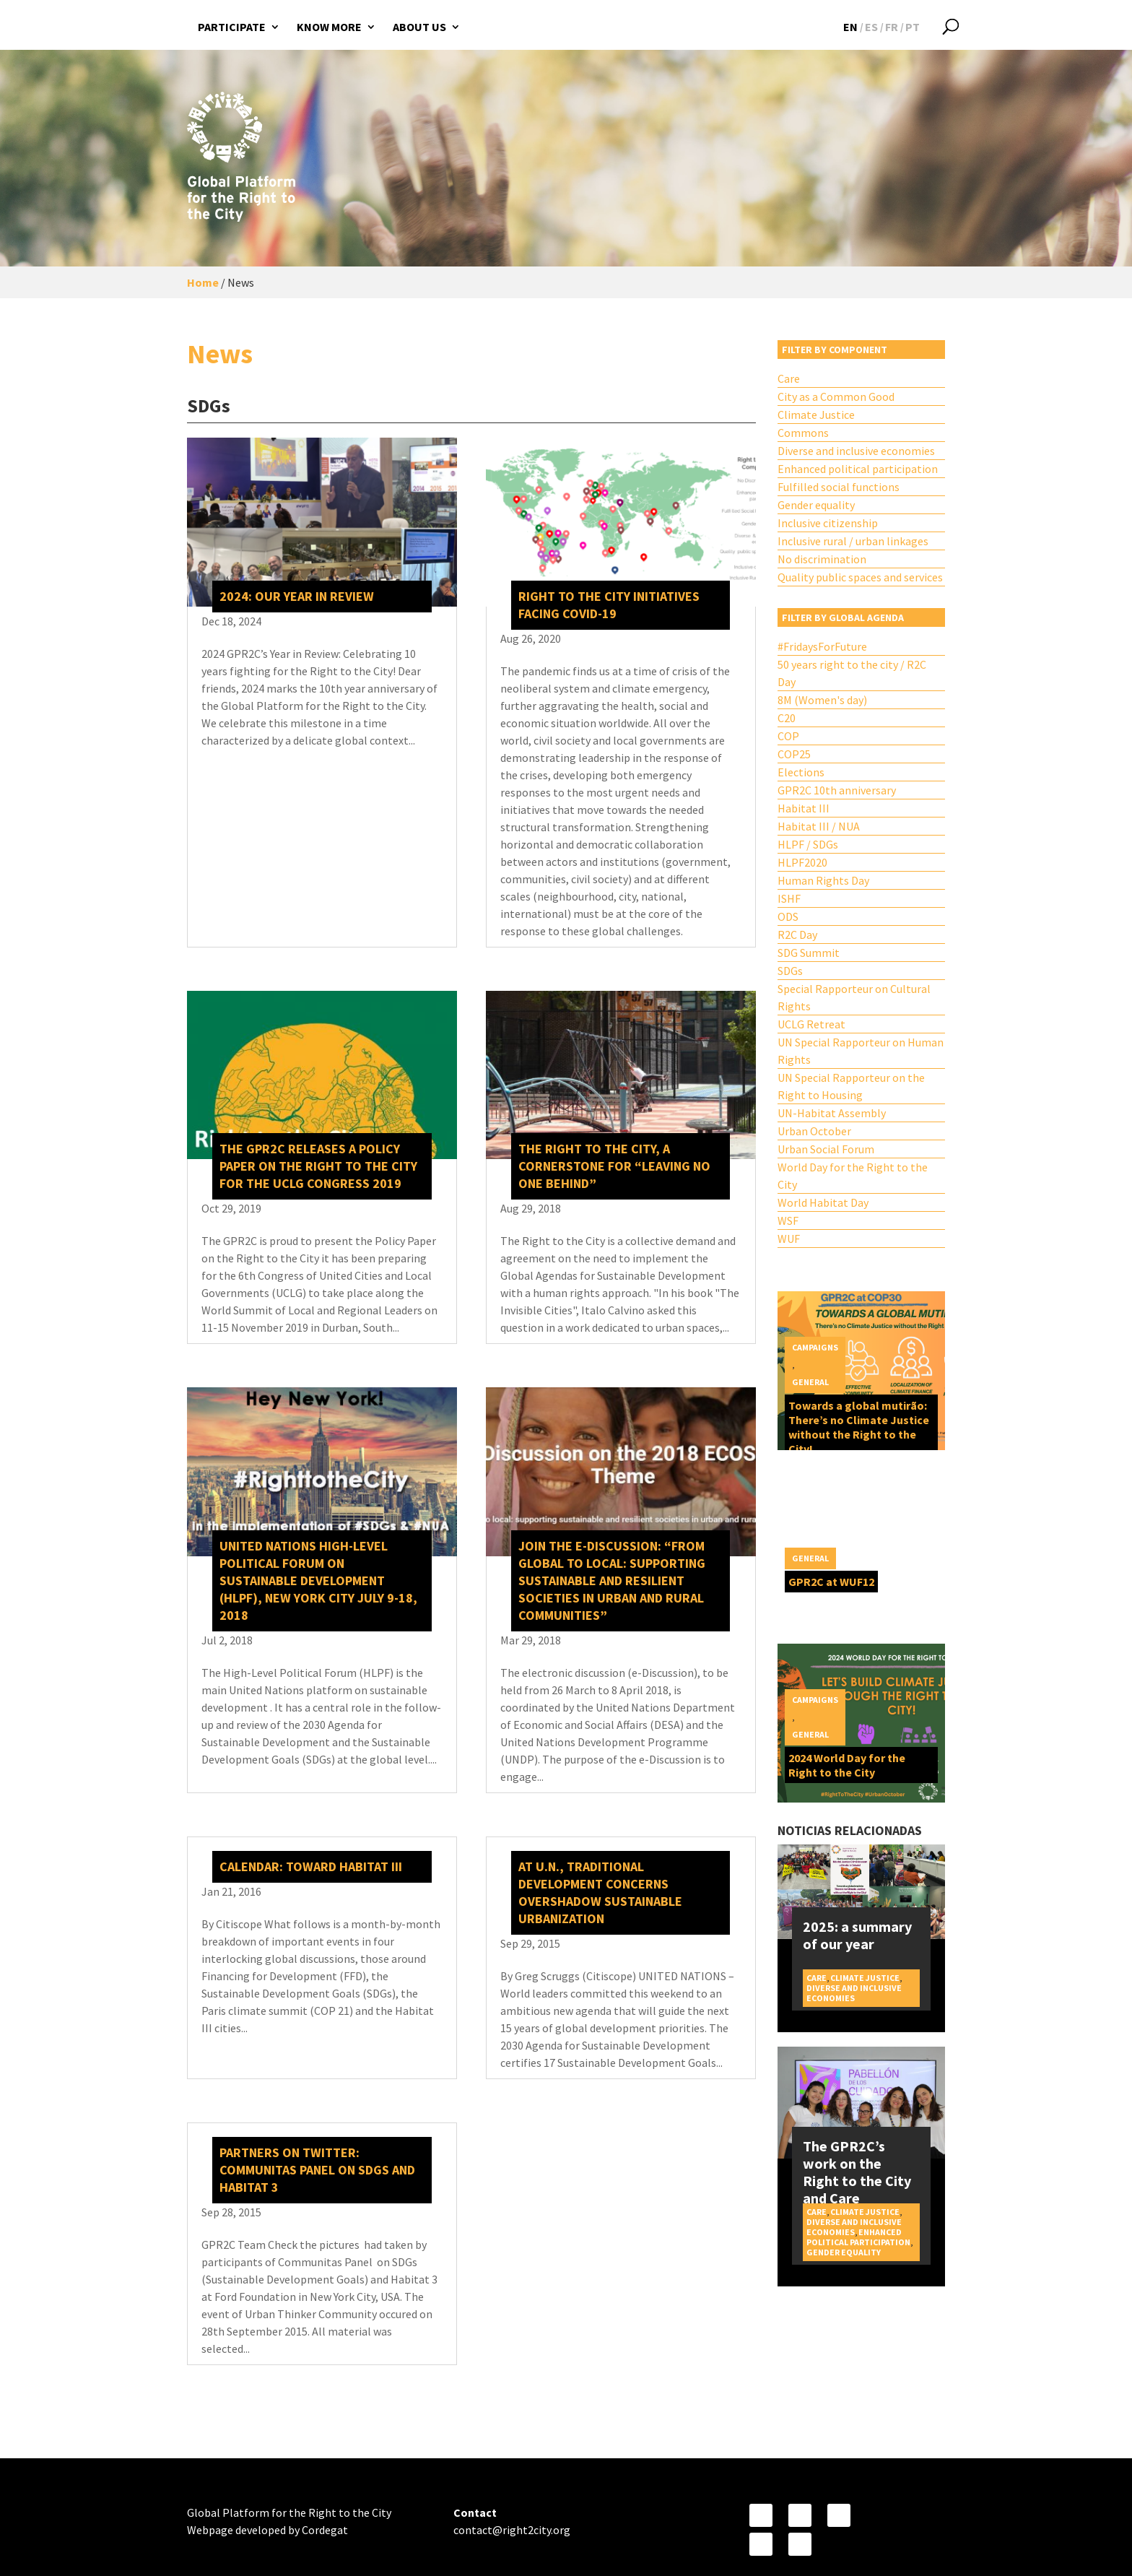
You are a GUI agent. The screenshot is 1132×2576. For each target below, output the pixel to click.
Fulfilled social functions (839, 487)
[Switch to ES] (871, 27)
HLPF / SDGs (808, 844)
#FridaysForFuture (822, 646)
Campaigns (815, 1347)
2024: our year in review (296, 596)
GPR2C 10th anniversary (837, 790)
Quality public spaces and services (860, 577)
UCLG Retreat (811, 1024)
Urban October (814, 1131)
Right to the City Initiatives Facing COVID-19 (609, 605)
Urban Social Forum (826, 1149)
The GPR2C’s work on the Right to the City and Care (857, 2172)
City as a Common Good (836, 396)
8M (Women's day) (822, 700)
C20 (787, 718)
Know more (329, 26)
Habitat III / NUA (819, 826)
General (810, 1381)
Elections (801, 772)
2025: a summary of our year (857, 1935)
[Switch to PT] (912, 27)
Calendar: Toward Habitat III (310, 1866)
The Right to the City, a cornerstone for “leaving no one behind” (614, 1166)
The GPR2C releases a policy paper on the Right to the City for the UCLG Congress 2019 (318, 1166)
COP (788, 736)
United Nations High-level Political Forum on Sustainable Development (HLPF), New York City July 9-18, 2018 (318, 1580)
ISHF (789, 898)
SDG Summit (809, 952)
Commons (803, 432)
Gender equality (816, 505)
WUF (789, 1238)
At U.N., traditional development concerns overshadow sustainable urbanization (600, 1892)
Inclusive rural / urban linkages (853, 541)
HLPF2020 (802, 862)
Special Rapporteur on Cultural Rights (854, 997)
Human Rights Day (823, 880)
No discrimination (822, 559)
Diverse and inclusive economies (856, 450)
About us (419, 26)
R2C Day (797, 934)
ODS (788, 916)
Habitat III (804, 808)
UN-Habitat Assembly (832, 1113)
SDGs (790, 970)
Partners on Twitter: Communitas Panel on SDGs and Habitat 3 (317, 2169)
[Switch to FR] (891, 27)
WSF (788, 1220)
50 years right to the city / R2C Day (852, 673)
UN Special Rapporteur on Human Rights (861, 1051)
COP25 (794, 754)
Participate (232, 26)
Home (203, 282)
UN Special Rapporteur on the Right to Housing (851, 1086)
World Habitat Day (823, 1202)
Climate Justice (816, 414)
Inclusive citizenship (828, 523)
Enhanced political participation (858, 468)
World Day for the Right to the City (853, 1176)
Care (789, 378)
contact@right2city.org (511, 2530)
